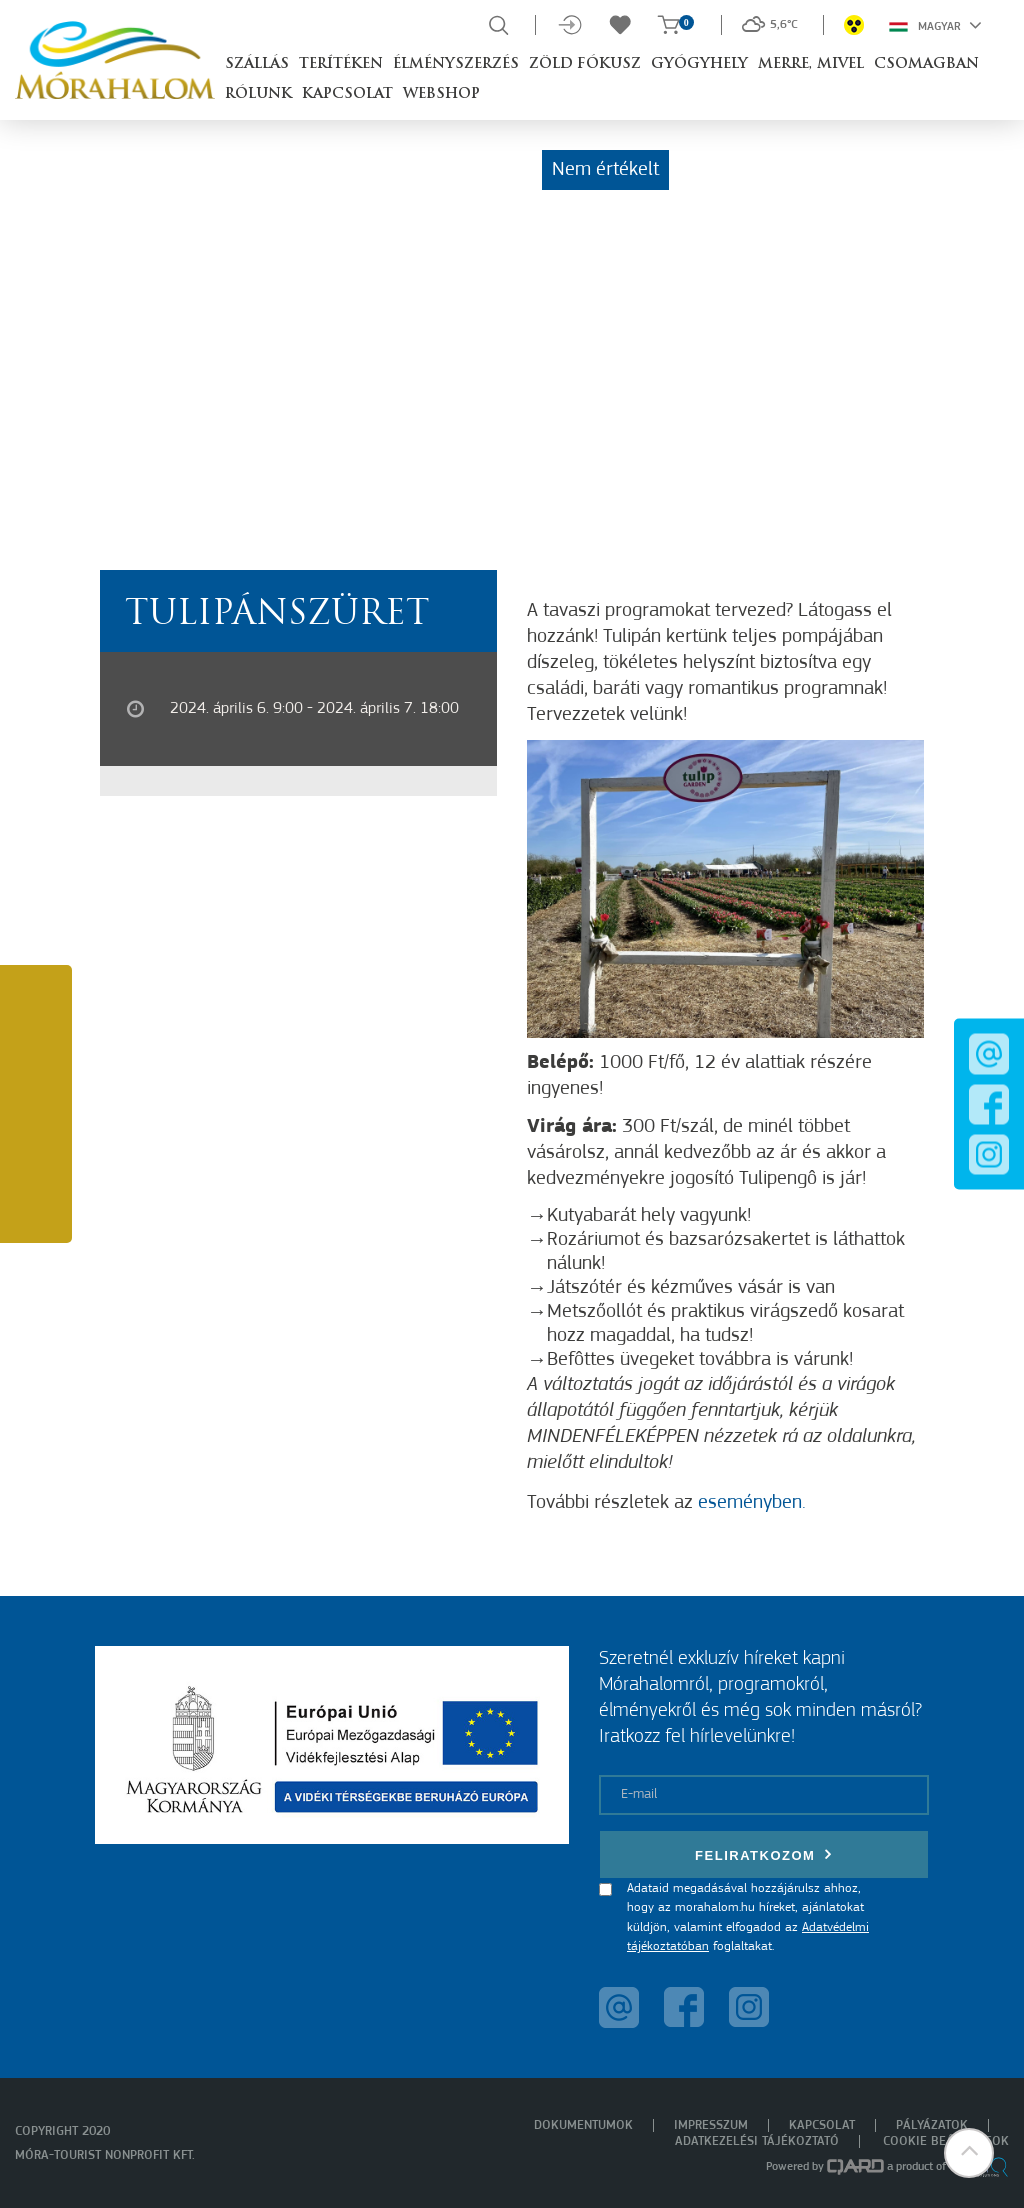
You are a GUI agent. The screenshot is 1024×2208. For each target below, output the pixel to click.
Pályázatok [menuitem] (932, 2125)
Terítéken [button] (341, 64)
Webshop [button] (441, 94)
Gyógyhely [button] (699, 64)
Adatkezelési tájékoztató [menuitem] (757, 2141)
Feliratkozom (764, 1854)
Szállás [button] (257, 64)
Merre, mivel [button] (811, 64)
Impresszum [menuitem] (711, 2125)
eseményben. (752, 1503)
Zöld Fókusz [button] (585, 64)
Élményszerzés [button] (456, 64)
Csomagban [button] (926, 64)
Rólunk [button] (258, 94)
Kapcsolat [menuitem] (822, 2125)
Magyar (935, 25)
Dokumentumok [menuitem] (583, 2125)
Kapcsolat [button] (347, 94)
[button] (969, 2153)
